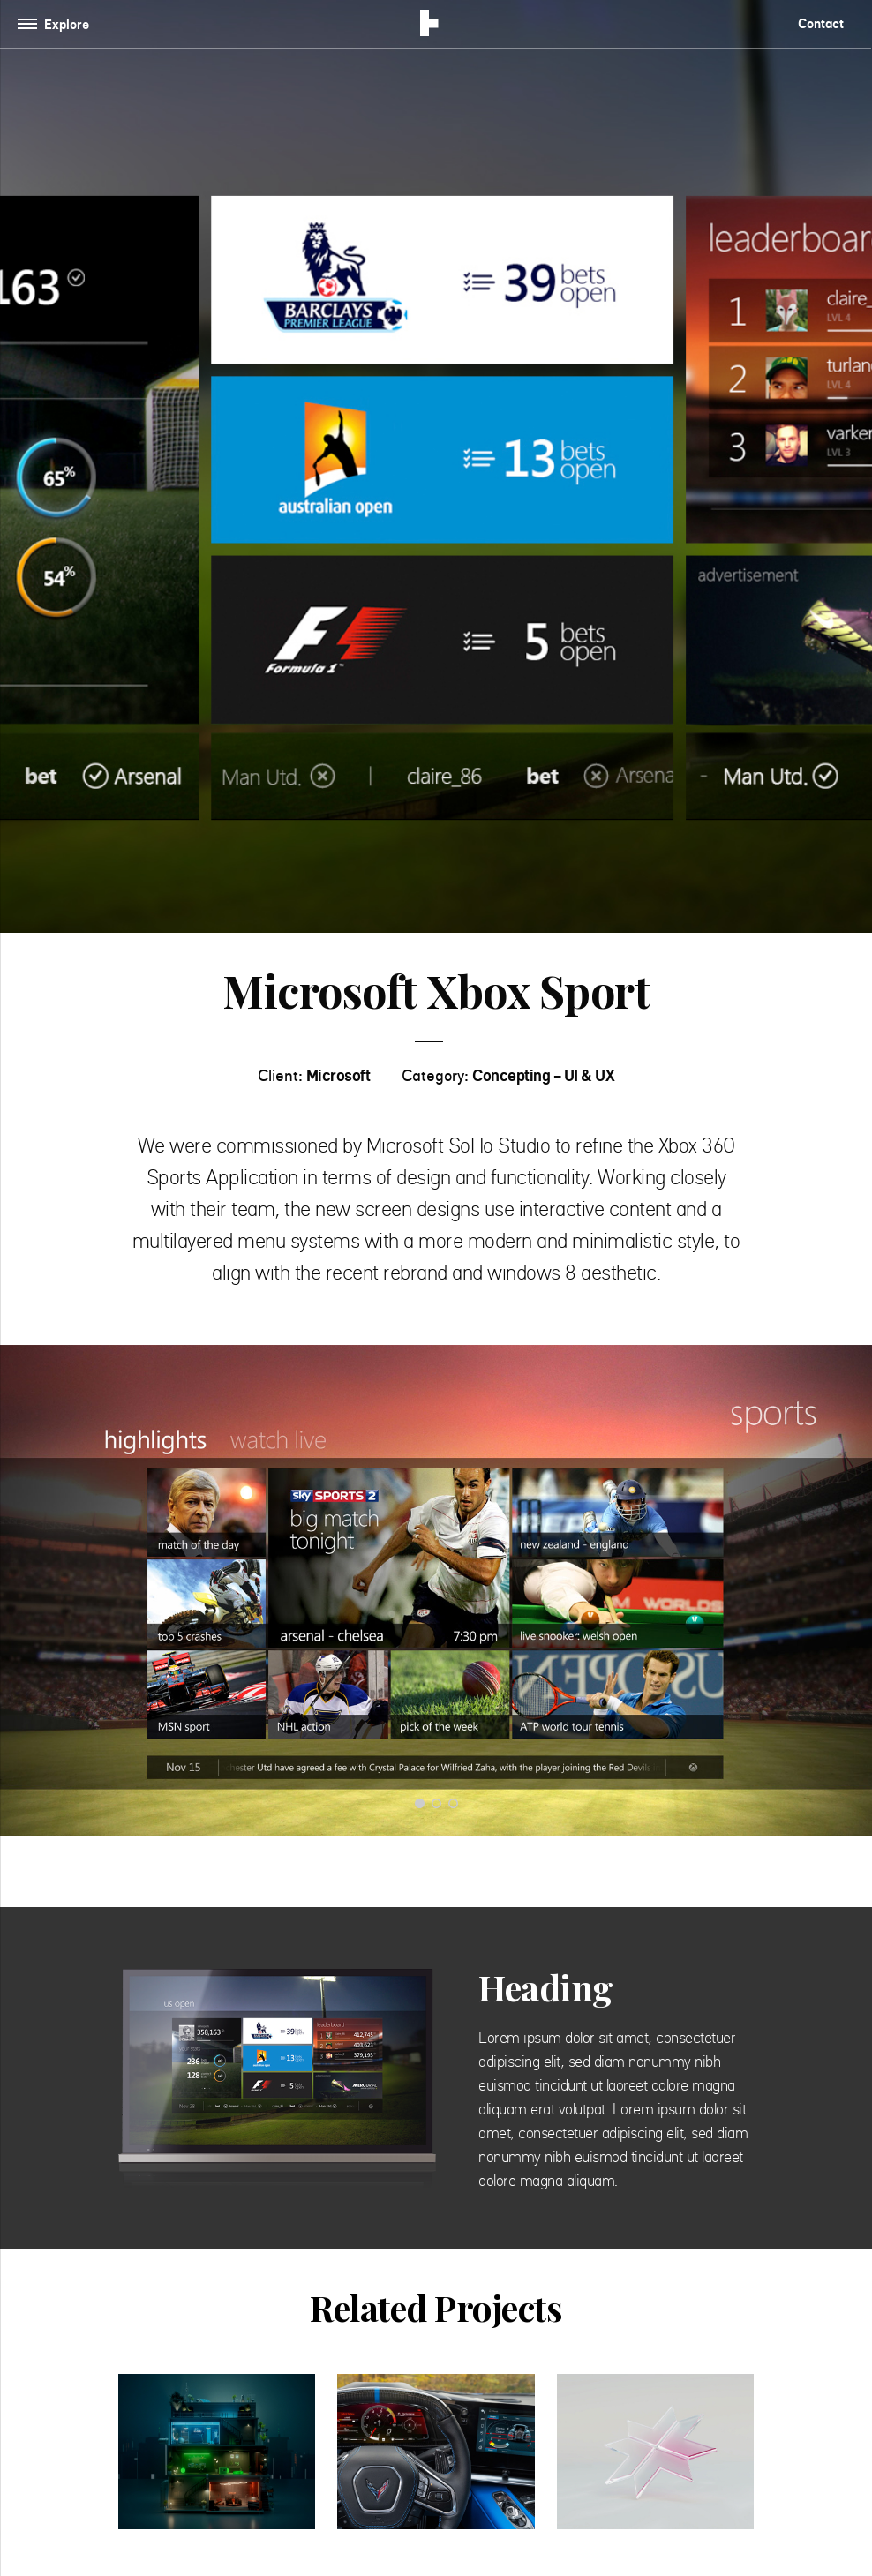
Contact (821, 23)
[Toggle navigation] (57, 24)
